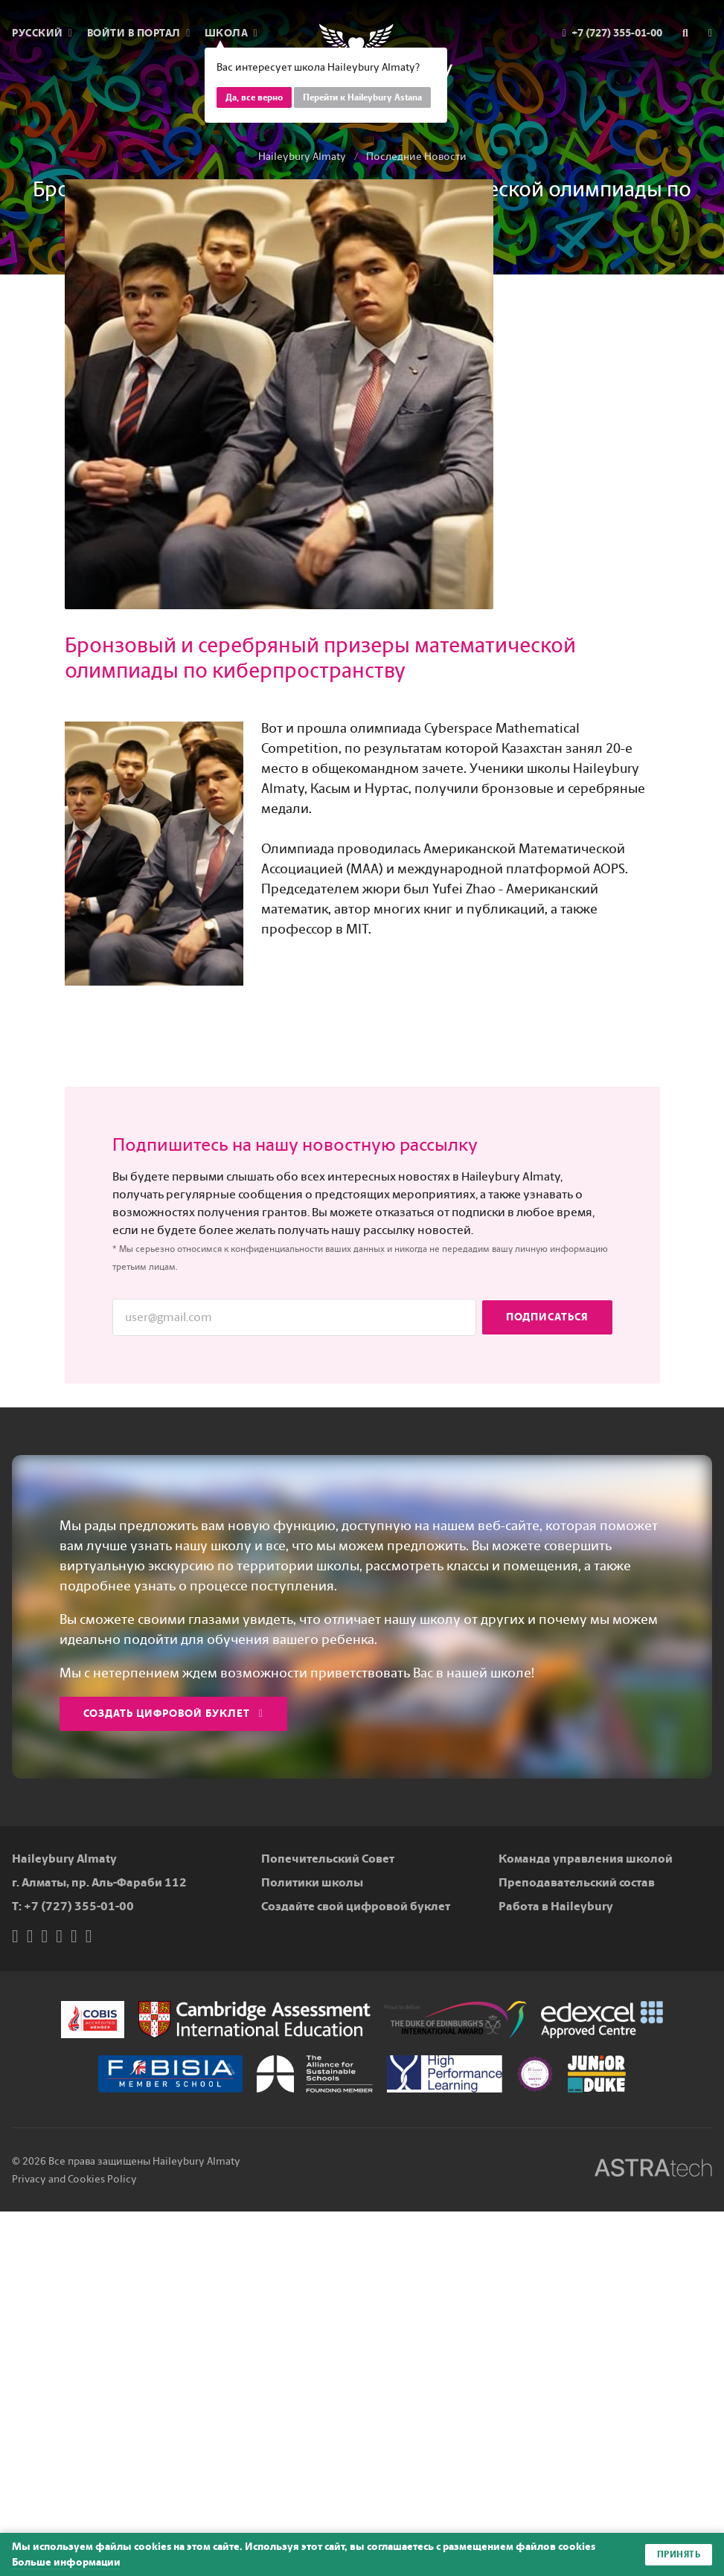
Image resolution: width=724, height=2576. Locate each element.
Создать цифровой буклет (173, 1713)
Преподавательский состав (577, 1882)
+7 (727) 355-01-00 (79, 1906)
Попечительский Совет (327, 1858)
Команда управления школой (586, 1858)
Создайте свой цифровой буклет (355, 1906)
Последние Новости (416, 156)
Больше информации (66, 2562)
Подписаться (547, 1317)
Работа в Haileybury (556, 1906)
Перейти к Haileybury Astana (362, 97)
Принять (679, 2554)
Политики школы (312, 1882)
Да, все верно (254, 97)
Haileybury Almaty (302, 156)
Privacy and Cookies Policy (74, 2179)
